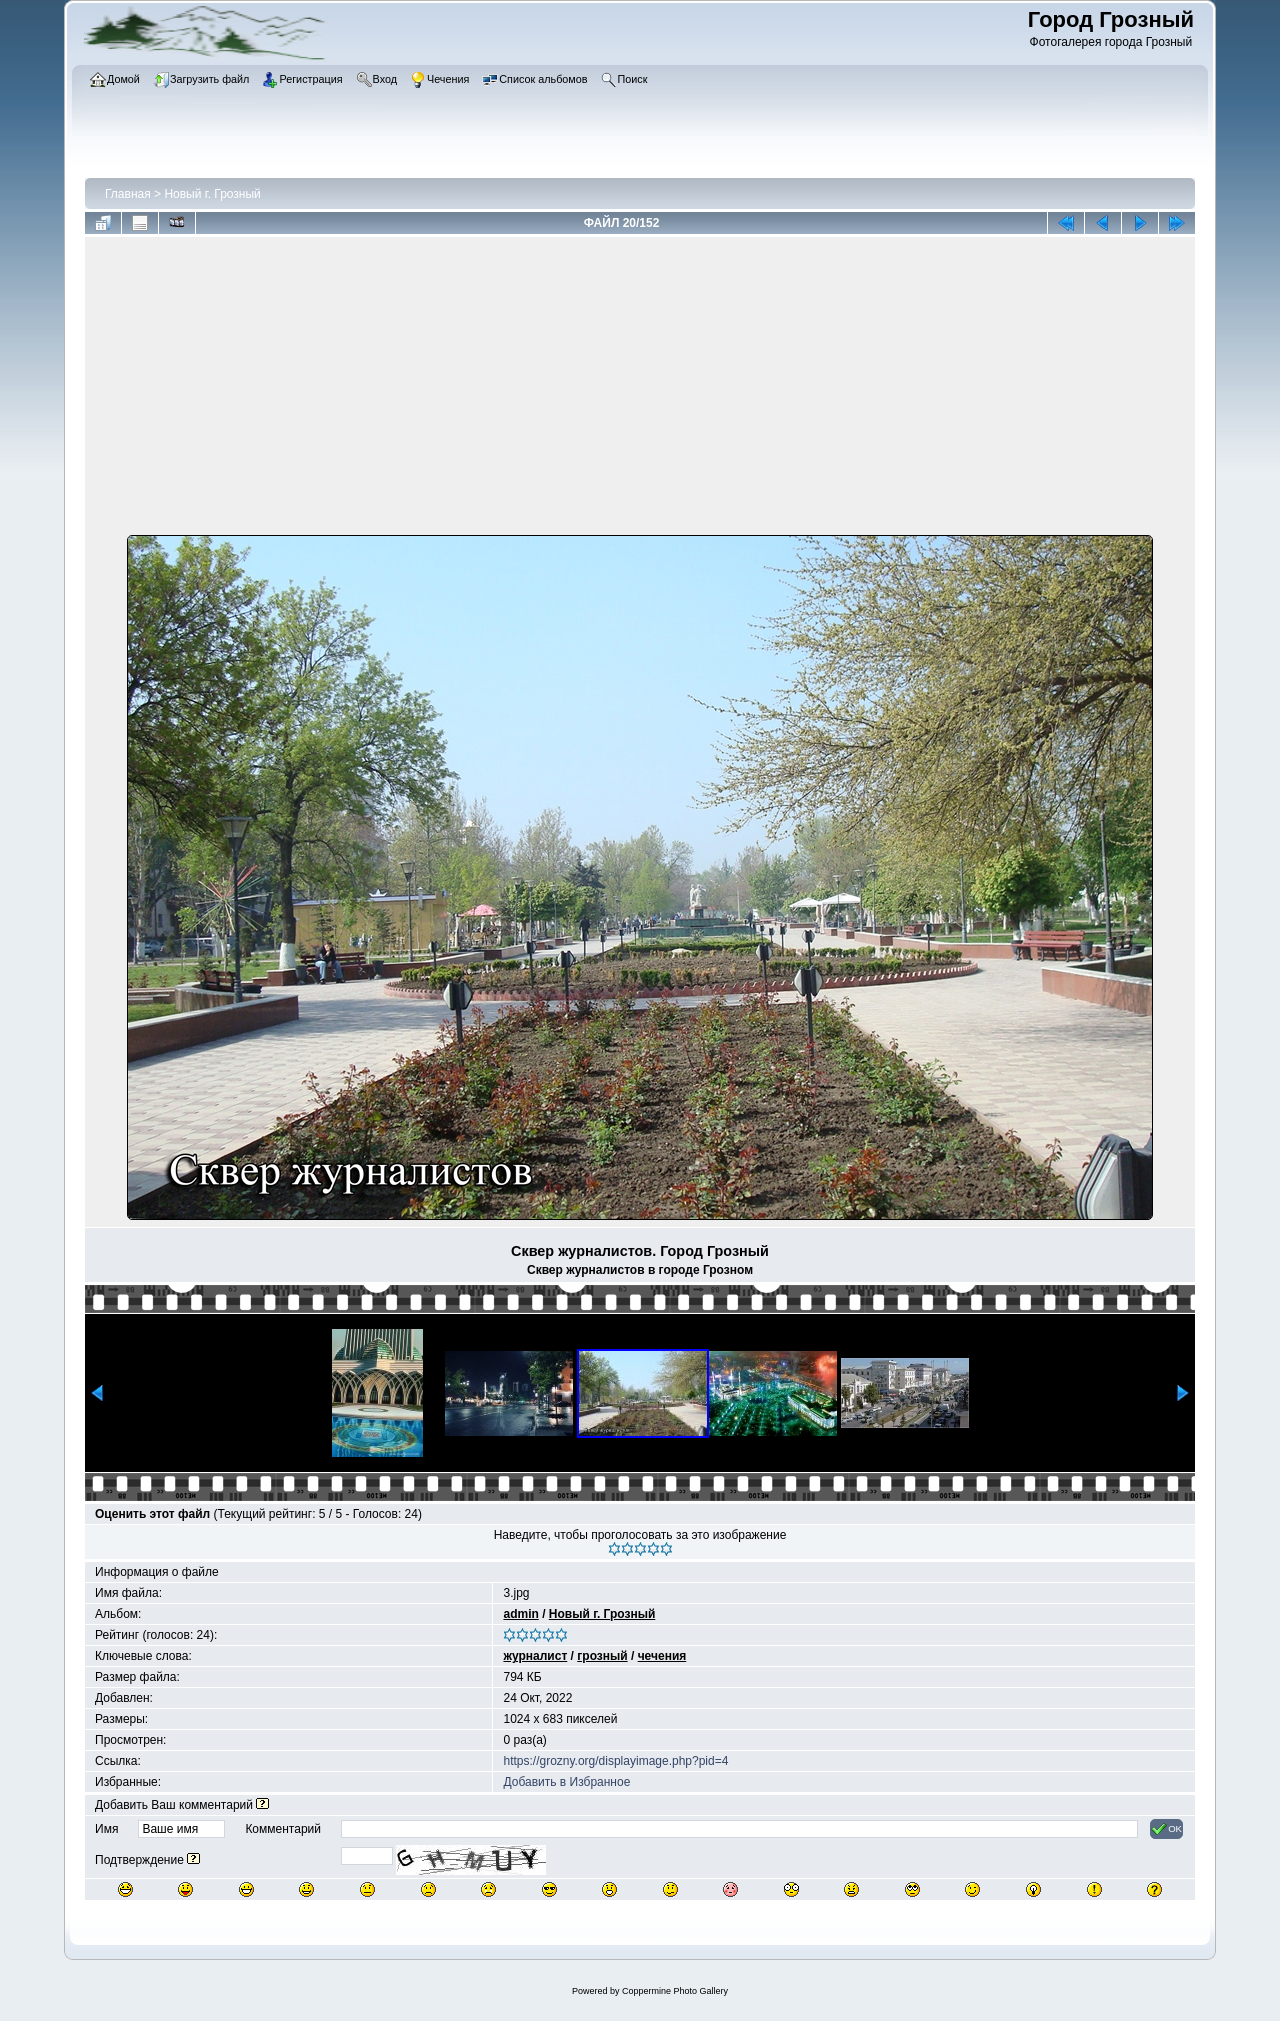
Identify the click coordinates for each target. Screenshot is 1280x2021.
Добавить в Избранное (566, 1782)
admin (520, 1614)
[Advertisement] (640, 390)
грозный (602, 1656)
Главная (128, 194)
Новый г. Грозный (212, 194)
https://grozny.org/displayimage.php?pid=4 (615, 1761)
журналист (535, 1656)
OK (1166, 1829)
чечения (662, 1656)
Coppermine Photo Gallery (675, 1991)
